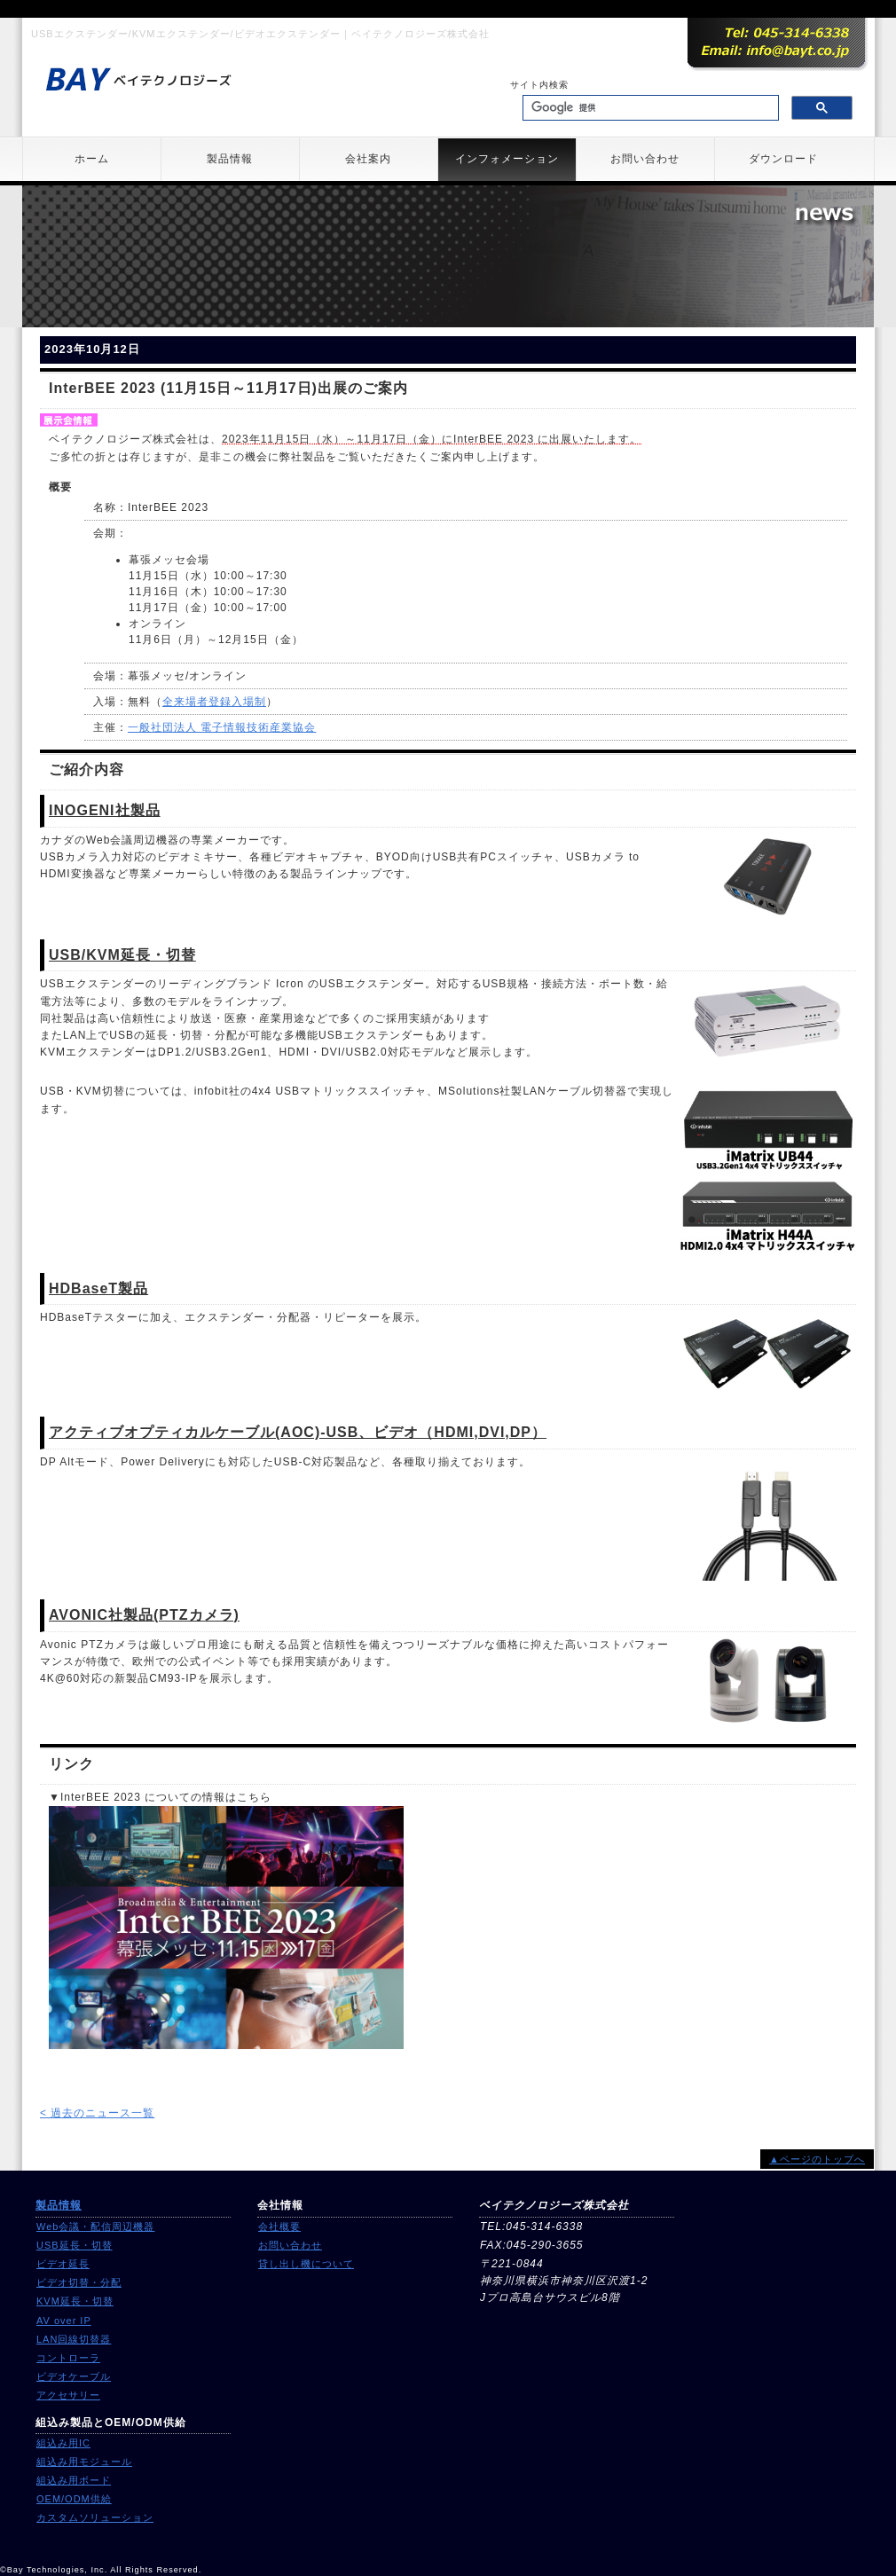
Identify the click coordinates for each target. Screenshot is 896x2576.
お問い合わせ (645, 159)
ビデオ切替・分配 (79, 2282)
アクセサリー (68, 2395)
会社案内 (368, 159)
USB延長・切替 (74, 2245)
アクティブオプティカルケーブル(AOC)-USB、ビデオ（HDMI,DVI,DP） (297, 1432)
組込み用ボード (73, 2480)
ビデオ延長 (63, 2263)
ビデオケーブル (73, 2376)
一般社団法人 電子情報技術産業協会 (222, 727)
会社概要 (279, 2226)
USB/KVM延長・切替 (122, 954)
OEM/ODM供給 (74, 2499)
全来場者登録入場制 (214, 701)
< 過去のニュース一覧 (97, 2113)
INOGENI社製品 (105, 810)
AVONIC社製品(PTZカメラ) (144, 1614)
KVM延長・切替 (75, 2301)
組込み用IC (63, 2443)
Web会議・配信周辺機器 (95, 2226)
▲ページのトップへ (817, 2159)
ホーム (92, 159)
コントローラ (68, 2357)
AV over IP (63, 2320)
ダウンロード (783, 159)
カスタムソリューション (94, 2517)
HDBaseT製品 (98, 1288)
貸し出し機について (306, 2263)
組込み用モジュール (84, 2461)
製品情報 (230, 159)
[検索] (648, 108)
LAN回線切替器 (73, 2339)
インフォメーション (507, 159)
